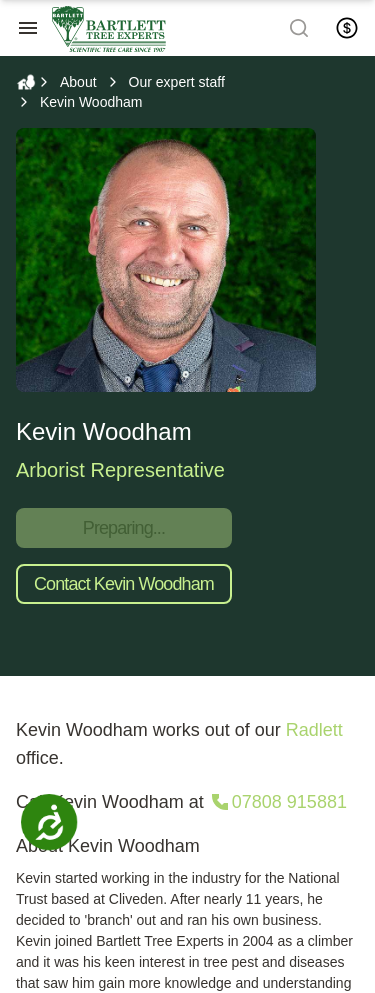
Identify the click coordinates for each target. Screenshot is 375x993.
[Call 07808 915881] (277, 802)
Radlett (314, 730)
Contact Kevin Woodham (124, 584)
